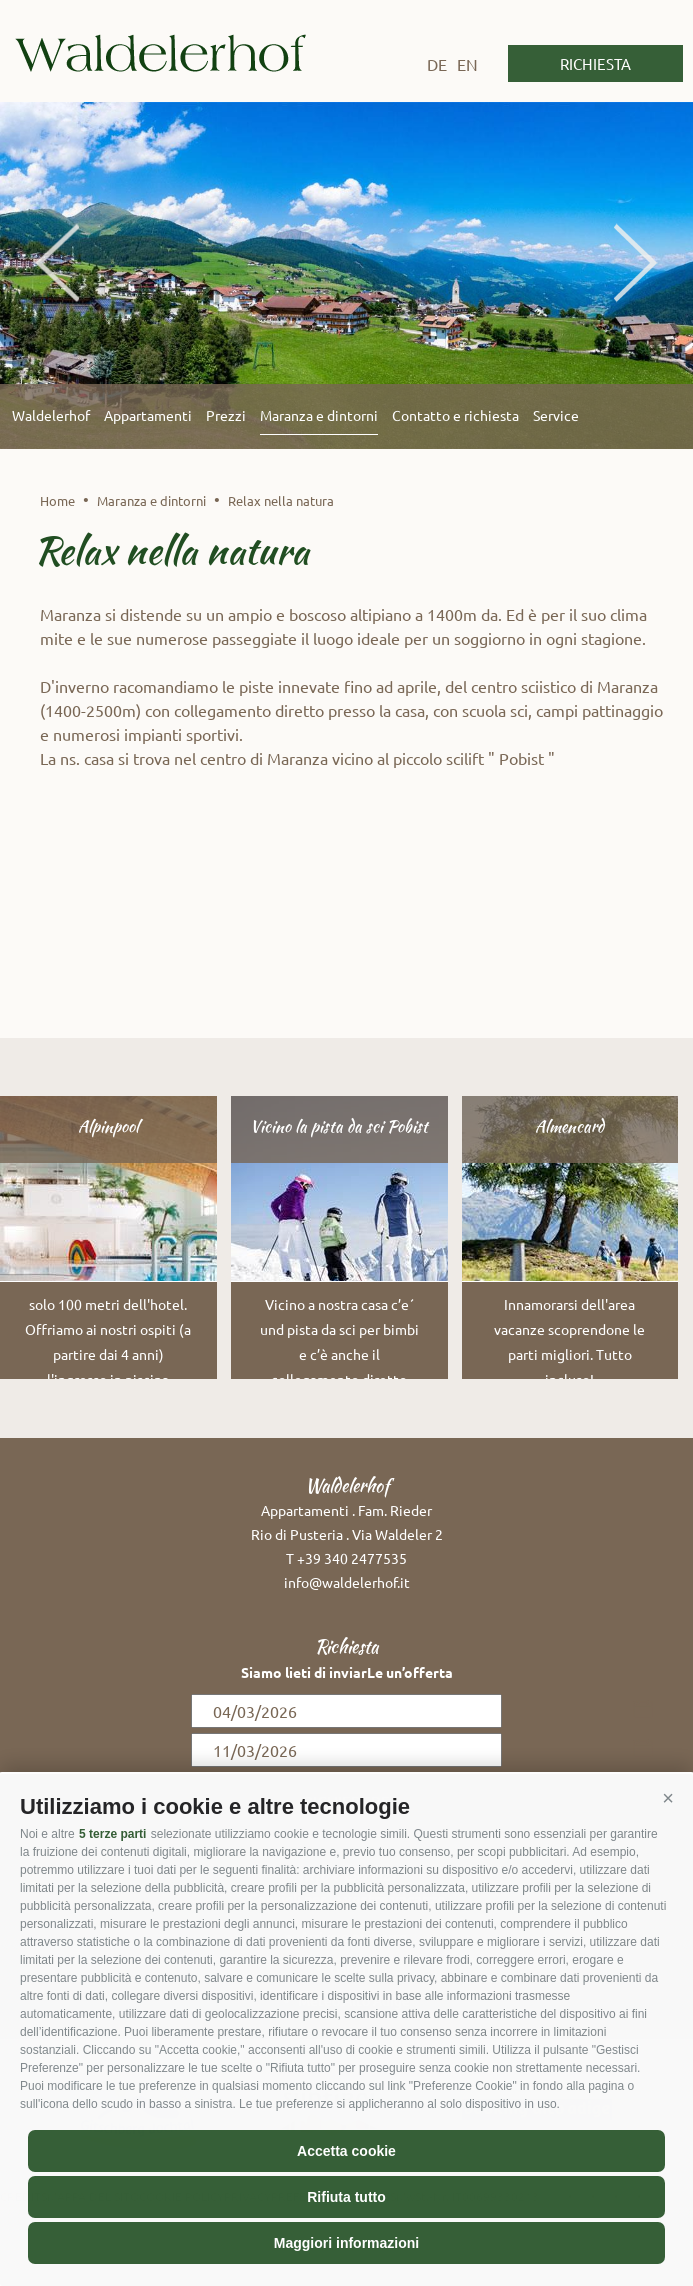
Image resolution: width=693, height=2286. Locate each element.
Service (556, 415)
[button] (668, 1799)
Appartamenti (148, 415)
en (467, 64)
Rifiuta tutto (346, 2197)
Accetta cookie (346, 2151)
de (437, 64)
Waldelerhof (160, 53)
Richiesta (595, 63)
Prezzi (226, 415)
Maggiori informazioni (346, 2243)
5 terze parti (112, 1834)
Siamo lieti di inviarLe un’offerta (347, 1672)
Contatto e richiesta (455, 415)
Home (57, 500)
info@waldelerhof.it (347, 1582)
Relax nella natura (281, 500)
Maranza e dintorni (319, 415)
